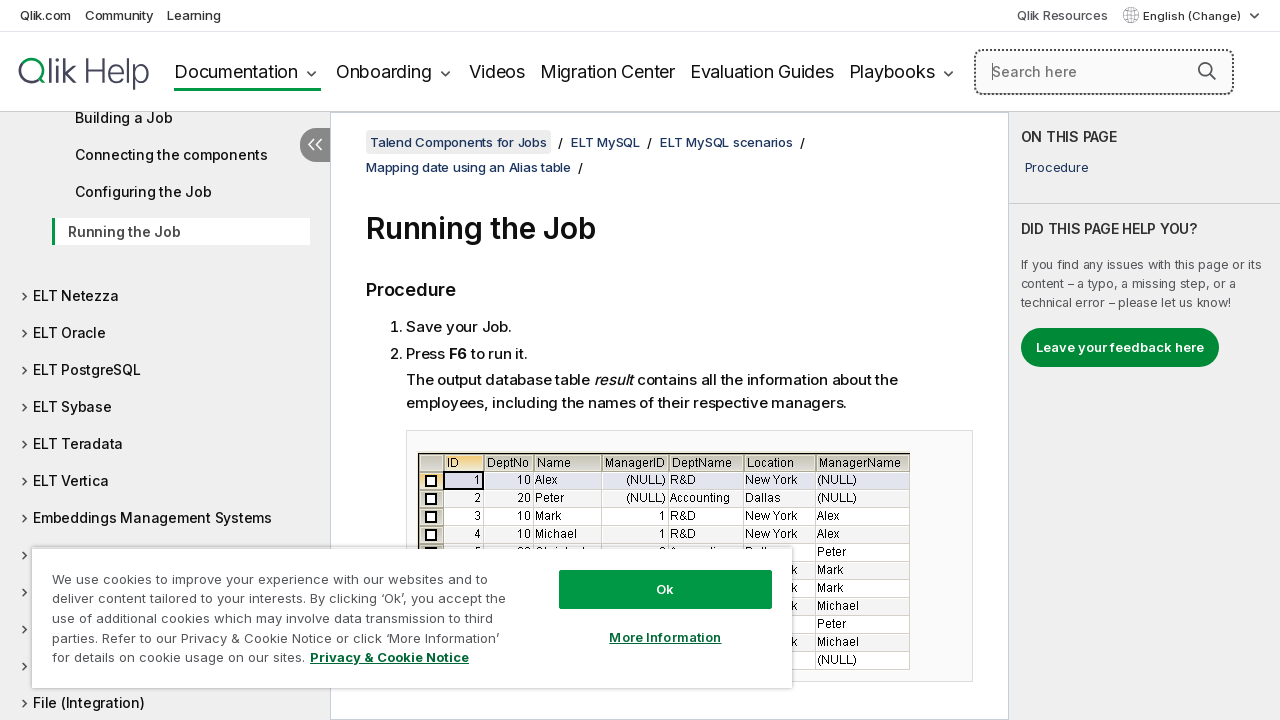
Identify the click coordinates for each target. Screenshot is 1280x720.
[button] (1207, 71)
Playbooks (892, 71)
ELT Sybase (72, 406)
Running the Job (124, 231)
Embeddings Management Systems (152, 517)
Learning (193, 15)
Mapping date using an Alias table (468, 167)
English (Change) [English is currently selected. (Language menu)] (1193, 16)
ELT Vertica (70, 480)
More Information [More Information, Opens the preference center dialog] (650, 622)
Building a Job (124, 117)
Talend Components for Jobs (458, 142)
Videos (497, 71)
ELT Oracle (69, 332)
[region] (403, 610)
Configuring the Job (143, 191)
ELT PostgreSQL (87, 369)
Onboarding (384, 71)
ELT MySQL (605, 142)
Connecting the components (171, 154)
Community (119, 15)
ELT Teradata (78, 443)
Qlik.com (45, 15)
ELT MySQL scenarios (726, 142)
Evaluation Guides (762, 71)
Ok (650, 574)
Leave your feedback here (1120, 347)
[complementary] (1144, 416)
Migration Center (607, 71)
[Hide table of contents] (315, 145)
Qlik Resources (1062, 15)
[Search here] (1104, 72)
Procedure (1057, 167)
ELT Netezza (75, 295)
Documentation (236, 71)
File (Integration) (89, 702)
